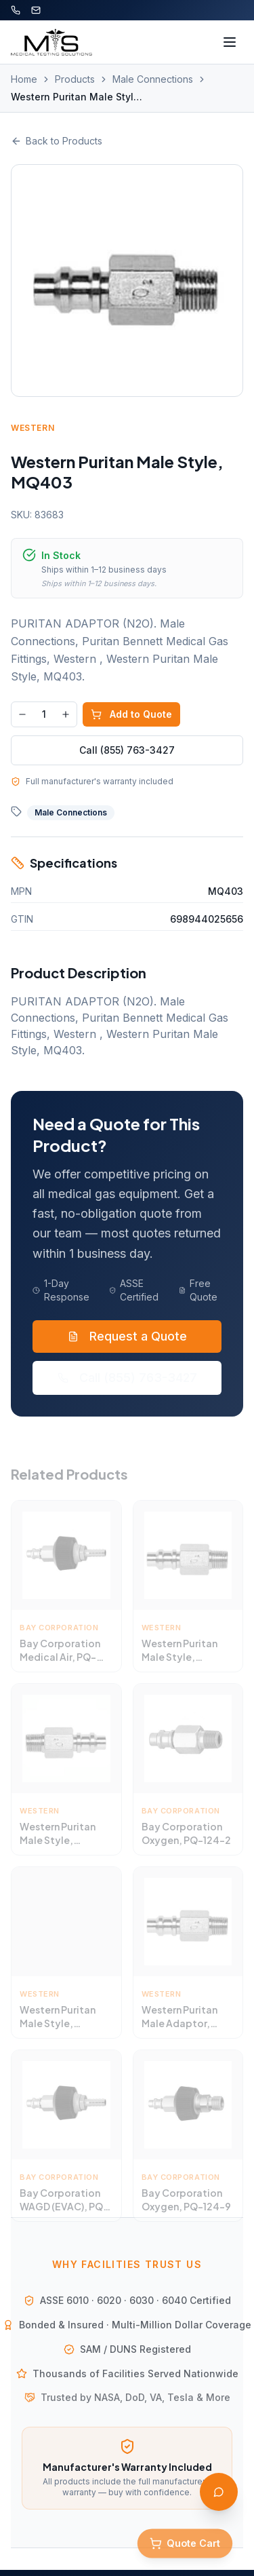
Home (24, 79)
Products (75, 79)
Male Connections (152, 79)
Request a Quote (127, 1335)
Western (32, 428)
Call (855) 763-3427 (127, 750)
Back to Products (56, 141)
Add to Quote (131, 714)
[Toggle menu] (229, 42)
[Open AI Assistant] (219, 2492)
